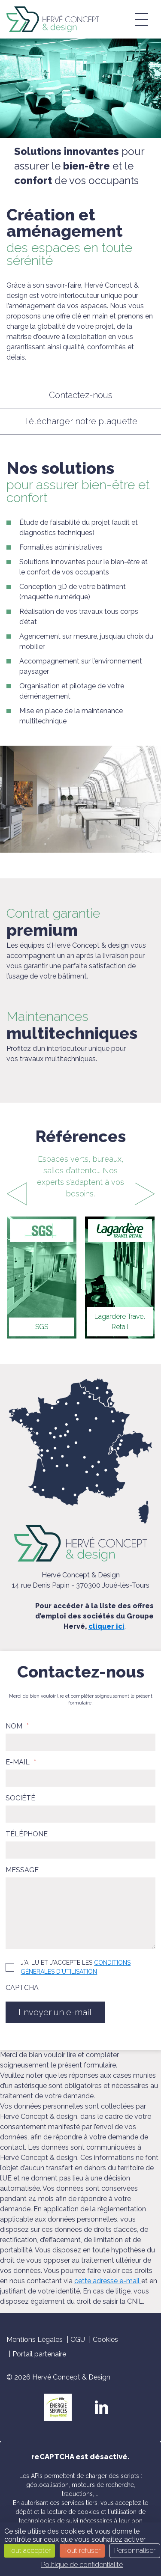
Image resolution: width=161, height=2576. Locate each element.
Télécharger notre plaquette (80, 421)
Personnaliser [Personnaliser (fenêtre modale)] (134, 2550)
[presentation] (16, 1193)
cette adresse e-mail (107, 2281)
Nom (17, 1726)
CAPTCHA (22, 1988)
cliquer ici (106, 1626)
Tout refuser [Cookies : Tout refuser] (82, 2550)
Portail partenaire (39, 2354)
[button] (141, 19)
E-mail (21, 1762)
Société (20, 1798)
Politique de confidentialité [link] (82, 2565)
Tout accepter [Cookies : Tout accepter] (29, 2550)
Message (22, 1870)
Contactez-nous (80, 395)
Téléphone (27, 1834)
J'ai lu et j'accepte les (76, 1967)
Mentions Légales (34, 2339)
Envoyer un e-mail (55, 2012)
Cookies (105, 2339)
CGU (77, 2339)
